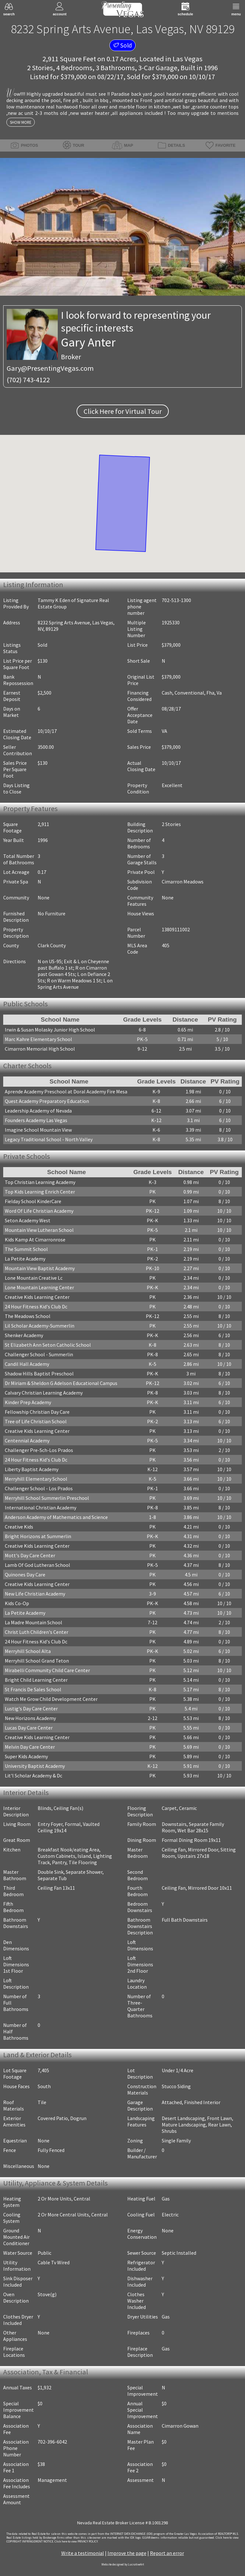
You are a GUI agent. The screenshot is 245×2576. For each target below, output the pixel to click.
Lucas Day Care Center (29, 1727)
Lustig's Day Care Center (31, 1708)
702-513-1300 (176, 600)
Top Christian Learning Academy (40, 1182)
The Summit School (26, 1249)
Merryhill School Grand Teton (37, 1660)
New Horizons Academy (30, 1718)
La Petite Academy (25, 1258)
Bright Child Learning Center (36, 1680)
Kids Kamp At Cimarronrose (35, 1239)
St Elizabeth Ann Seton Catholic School (48, 1345)
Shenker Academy (24, 1335)
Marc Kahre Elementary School (38, 1039)
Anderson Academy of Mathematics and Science (56, 1517)
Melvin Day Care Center (30, 1747)
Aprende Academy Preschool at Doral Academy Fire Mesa (66, 1091)
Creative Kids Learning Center (37, 1297)
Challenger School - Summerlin (39, 1354)
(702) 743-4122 (28, 379)
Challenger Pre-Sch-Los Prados (39, 1450)
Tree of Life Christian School (36, 1421)
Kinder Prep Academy (28, 1402)
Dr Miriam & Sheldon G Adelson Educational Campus (61, 1383)
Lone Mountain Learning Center (39, 1287)
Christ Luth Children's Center (36, 1632)
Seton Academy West (27, 1220)
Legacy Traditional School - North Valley (49, 1139)
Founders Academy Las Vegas (36, 1120)
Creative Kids (19, 1526)
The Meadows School (27, 1316)
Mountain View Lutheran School (39, 1230)
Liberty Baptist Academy (31, 1469)
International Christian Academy (40, 1507)
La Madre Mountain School (33, 1622)
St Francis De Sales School (33, 1689)
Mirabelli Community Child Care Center (47, 1670)
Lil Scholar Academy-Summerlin (39, 1325)
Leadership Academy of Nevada (38, 1110)
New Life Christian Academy (35, 1593)
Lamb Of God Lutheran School (37, 1565)
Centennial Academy (27, 1440)
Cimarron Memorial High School (40, 1049)
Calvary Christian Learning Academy (44, 1392)
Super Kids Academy (26, 1756)
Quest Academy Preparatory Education (47, 1101)
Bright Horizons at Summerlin (38, 1536)
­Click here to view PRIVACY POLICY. (76, 2541)
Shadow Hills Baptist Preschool (39, 1373)
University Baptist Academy (35, 1766)
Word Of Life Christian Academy (39, 1211)
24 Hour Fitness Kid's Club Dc (36, 1306)
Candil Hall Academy (27, 1364)
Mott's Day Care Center (30, 1555)
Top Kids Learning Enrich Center (40, 1191)
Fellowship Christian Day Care (37, 1412)
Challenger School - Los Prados (39, 1488)
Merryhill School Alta (28, 1651)
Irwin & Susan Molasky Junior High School (50, 1029)
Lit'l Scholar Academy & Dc (33, 1775)
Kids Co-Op (17, 1603)
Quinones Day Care (25, 1574)
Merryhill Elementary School (36, 1479)
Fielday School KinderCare (33, 1201)
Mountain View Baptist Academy (40, 1268)
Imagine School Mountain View (38, 1130)
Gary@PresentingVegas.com (50, 368)
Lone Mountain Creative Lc (34, 1278)
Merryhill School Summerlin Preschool (47, 1498)
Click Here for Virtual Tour (123, 411)
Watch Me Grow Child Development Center (51, 1699)
